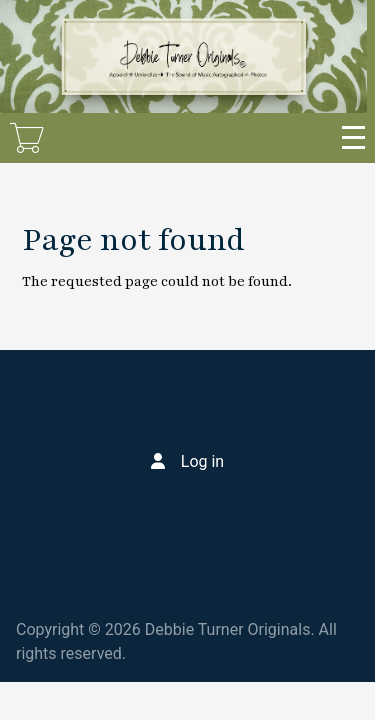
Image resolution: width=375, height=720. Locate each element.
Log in (202, 461)
